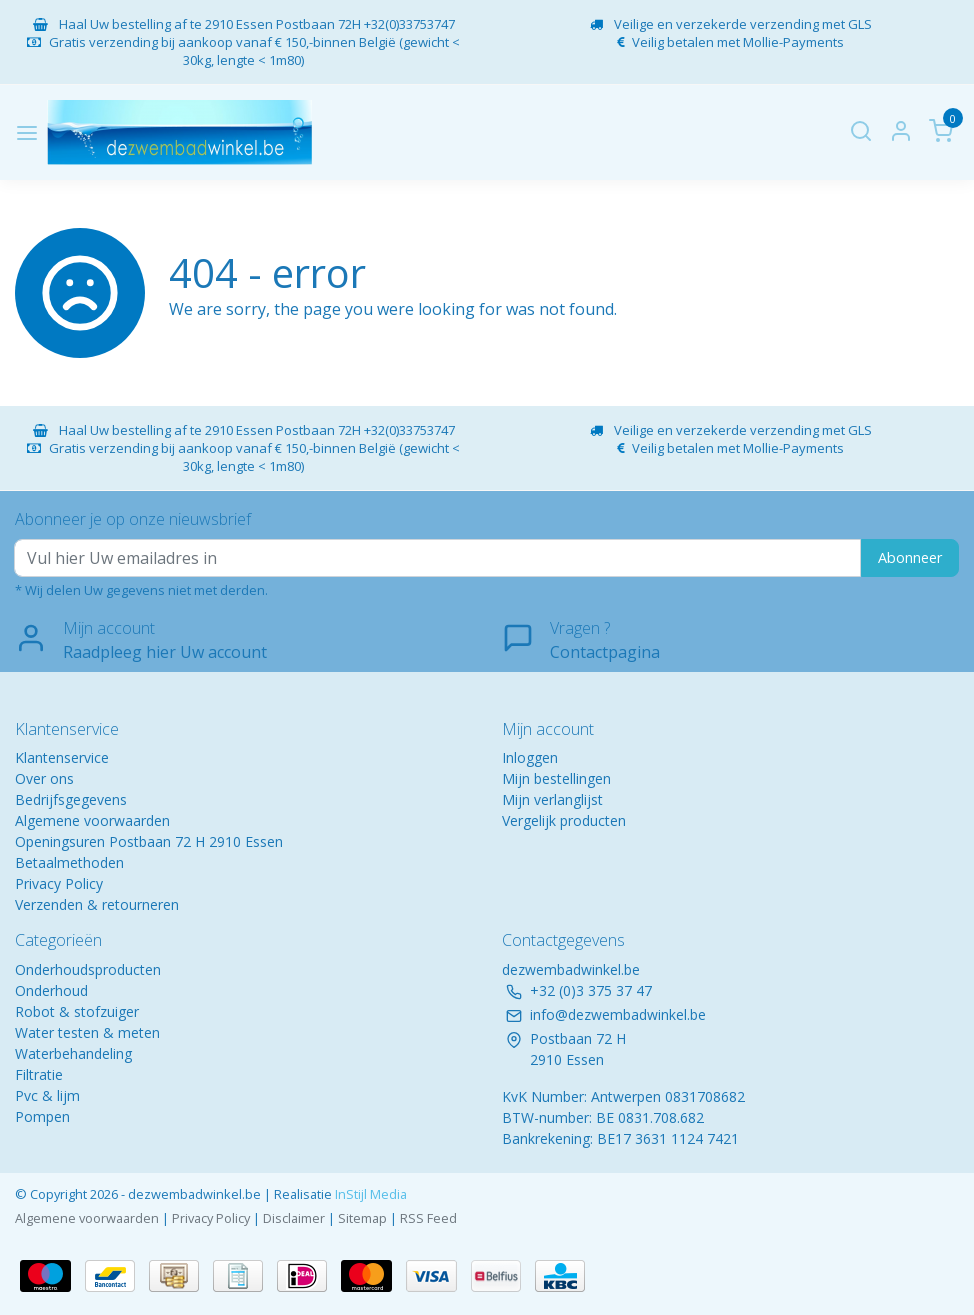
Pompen (42, 1116)
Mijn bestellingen (556, 778)
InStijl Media (369, 1194)
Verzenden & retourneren (97, 904)
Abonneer (910, 557)
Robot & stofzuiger (77, 1011)
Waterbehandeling (73, 1053)
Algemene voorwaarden (92, 820)
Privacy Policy (59, 883)
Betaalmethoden (69, 862)
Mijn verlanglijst (552, 799)
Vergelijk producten (564, 820)
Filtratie (39, 1074)
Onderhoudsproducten (88, 969)
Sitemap (362, 1218)
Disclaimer (294, 1218)
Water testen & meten (87, 1032)
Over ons (44, 778)
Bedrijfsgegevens (71, 799)
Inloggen (530, 757)
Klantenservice (62, 757)
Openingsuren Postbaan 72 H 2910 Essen (149, 841)
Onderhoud (51, 990)
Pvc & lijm (47, 1095)
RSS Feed (428, 1218)
